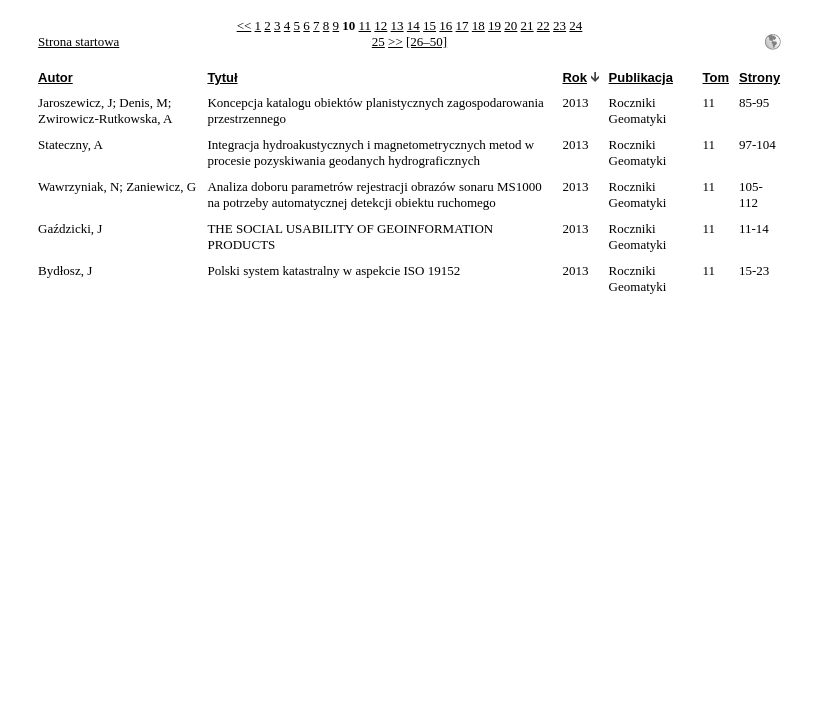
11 (365, 25)
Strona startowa (78, 41)
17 (462, 25)
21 (527, 25)
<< (244, 25)
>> (395, 41)
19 (494, 25)
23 (559, 25)
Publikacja (641, 77)
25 (378, 41)
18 (478, 25)
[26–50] (426, 41)
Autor (55, 77)
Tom (716, 77)
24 (575, 25)
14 (413, 25)
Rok (574, 77)
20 (510, 25)
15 (429, 25)
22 (543, 25)
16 (445, 25)
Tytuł (222, 77)
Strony (759, 77)
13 (397, 25)
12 (380, 25)
